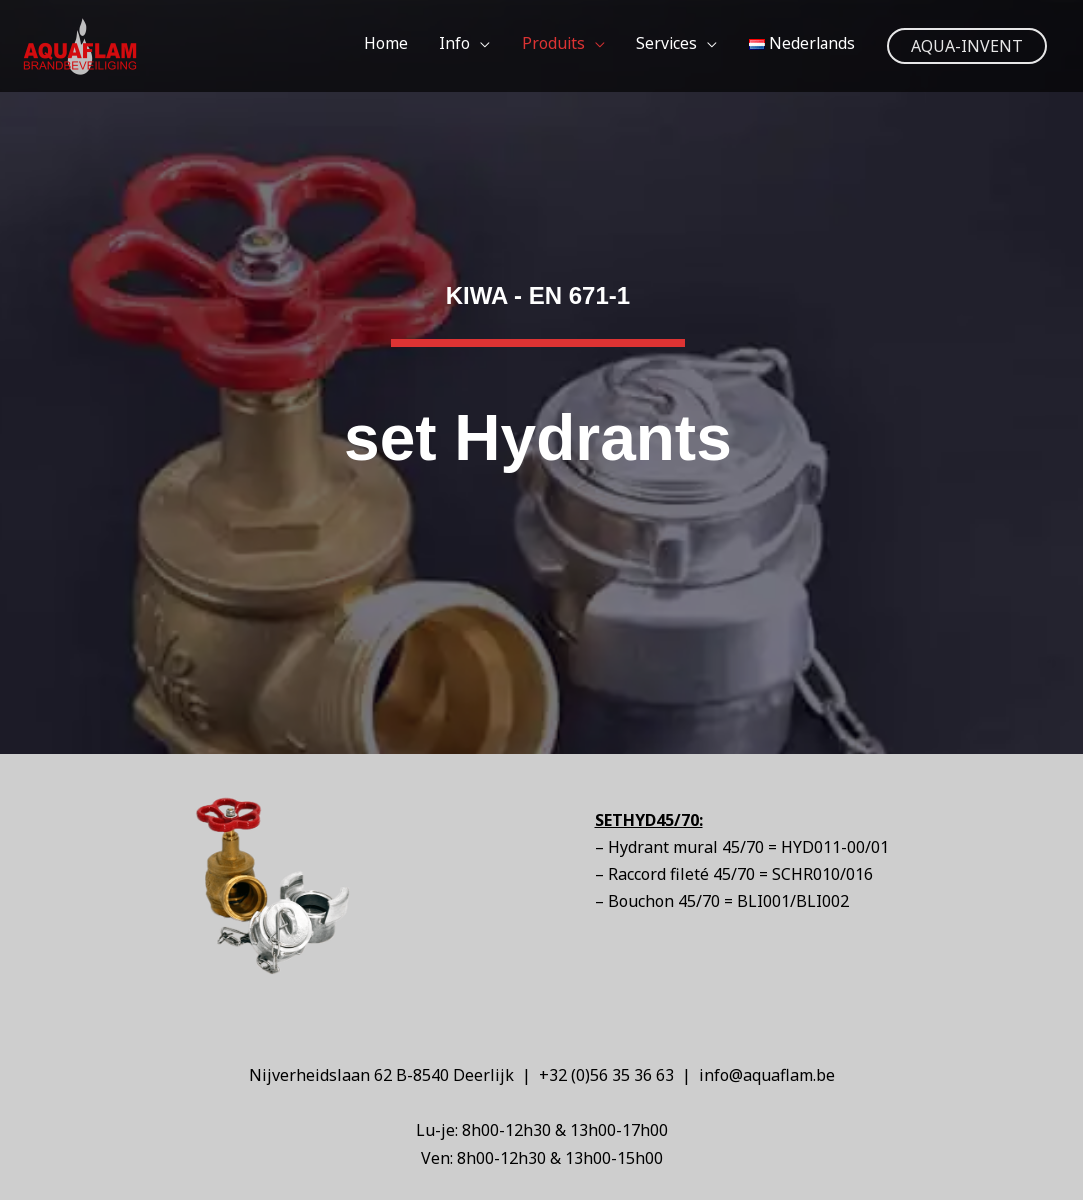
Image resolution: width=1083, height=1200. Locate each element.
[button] (967, 46)
